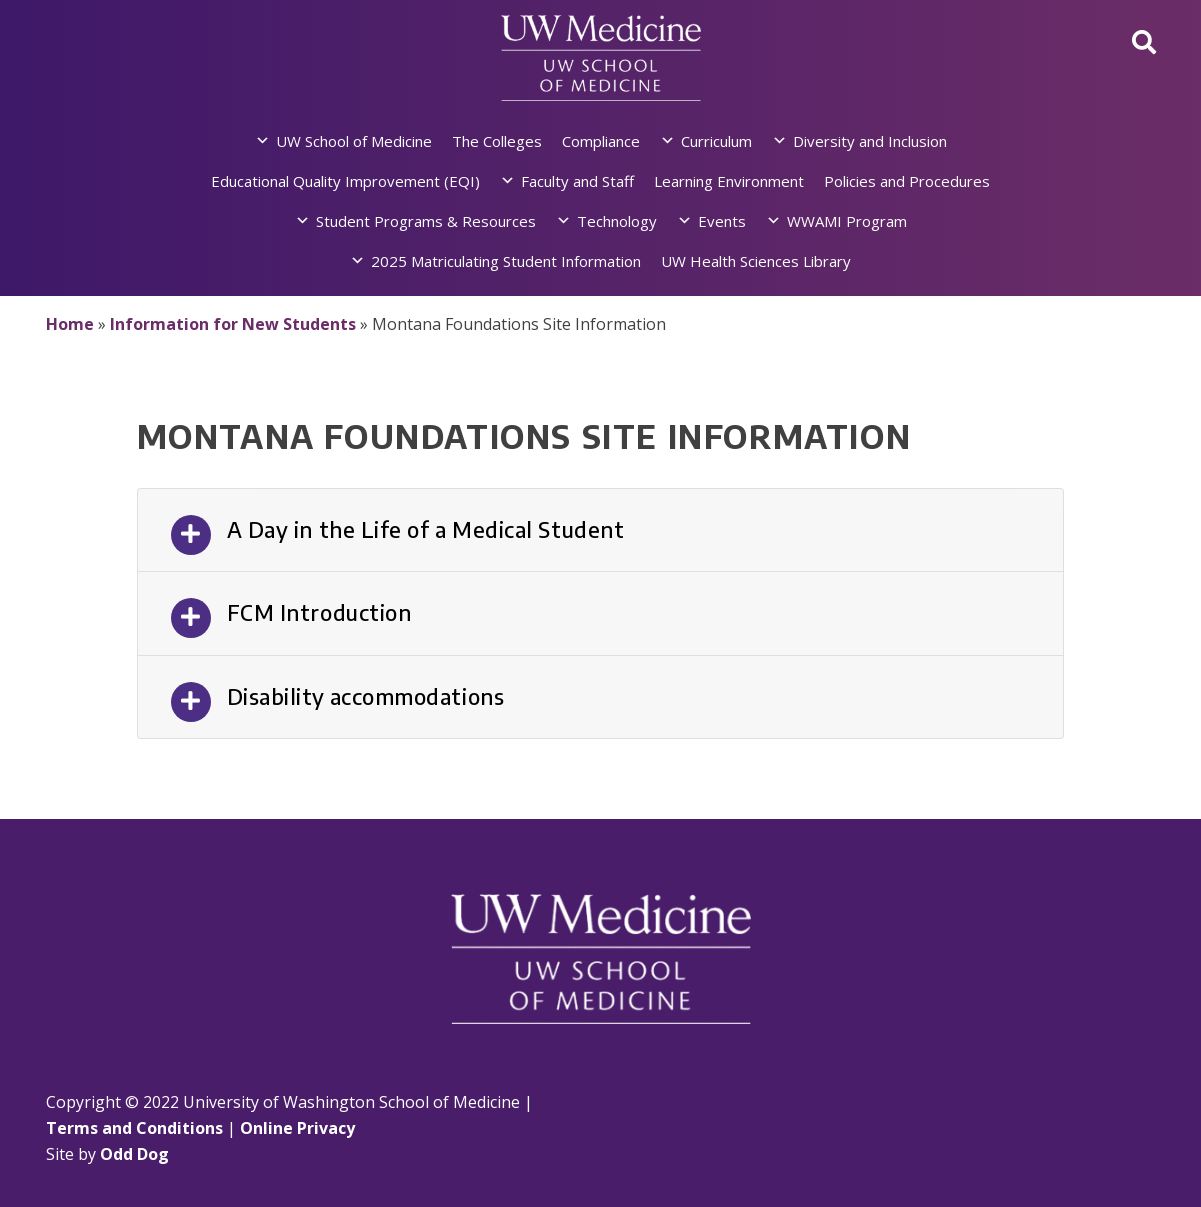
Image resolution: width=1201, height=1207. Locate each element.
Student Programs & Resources (426, 221)
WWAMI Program (847, 221)
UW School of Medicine (354, 141)
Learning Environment (729, 181)
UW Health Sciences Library (756, 261)
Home (70, 324)
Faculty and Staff (577, 181)
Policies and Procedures (907, 181)
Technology (617, 221)
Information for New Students (233, 324)
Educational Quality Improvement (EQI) (345, 181)
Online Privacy (297, 1128)
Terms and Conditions (134, 1128)
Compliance (601, 141)
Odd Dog (134, 1154)
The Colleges (497, 141)
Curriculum (716, 141)
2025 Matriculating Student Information (506, 261)
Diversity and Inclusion (870, 141)
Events (722, 221)
